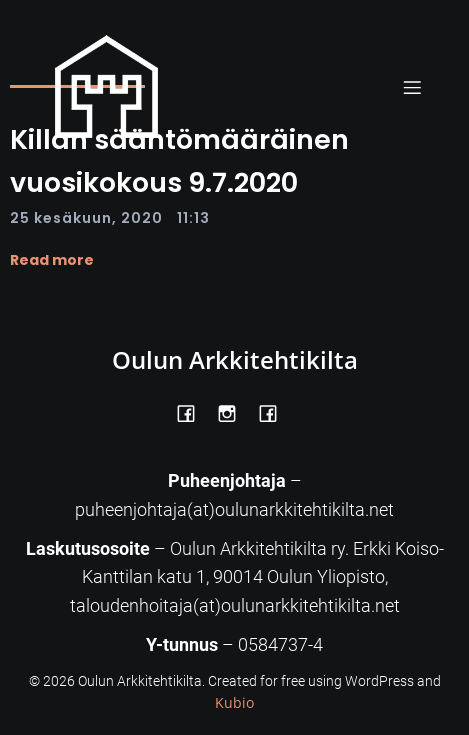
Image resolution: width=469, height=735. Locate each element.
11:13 (193, 218)
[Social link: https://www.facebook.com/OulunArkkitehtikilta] (193, 412)
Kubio (234, 702)
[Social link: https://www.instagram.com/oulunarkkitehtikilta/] (234, 412)
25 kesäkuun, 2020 (86, 218)
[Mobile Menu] (412, 87)
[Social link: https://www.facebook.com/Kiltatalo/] (275, 412)
